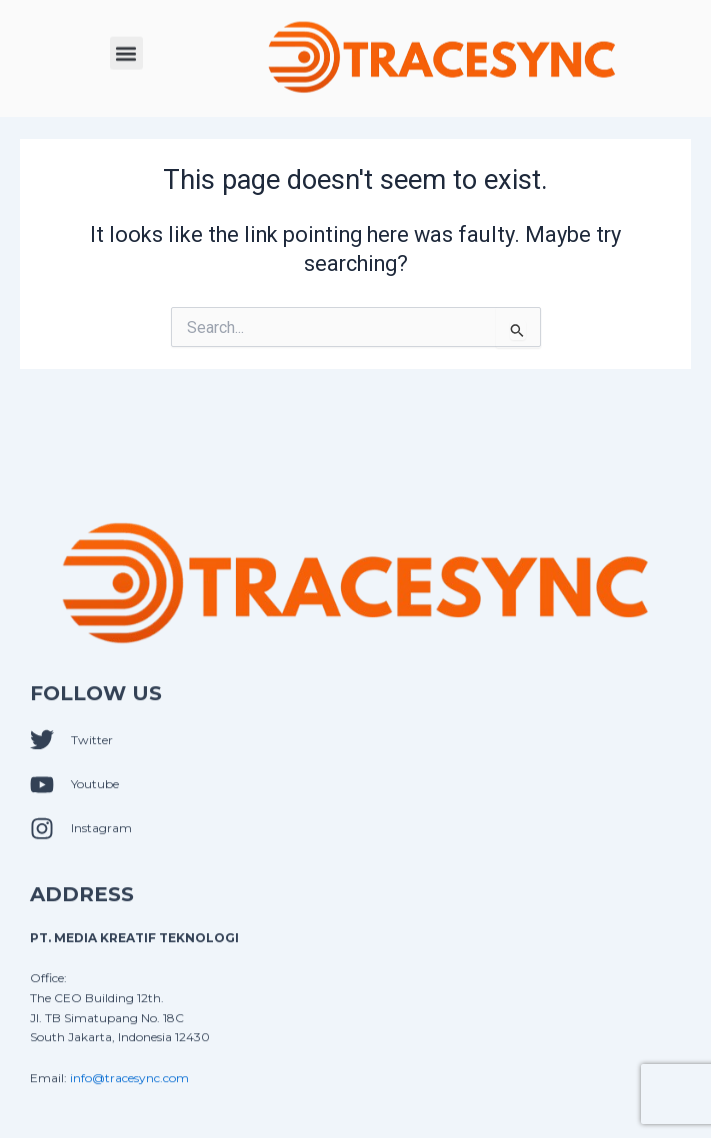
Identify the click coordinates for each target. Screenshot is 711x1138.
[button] (126, 51)
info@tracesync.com (129, 1088)
